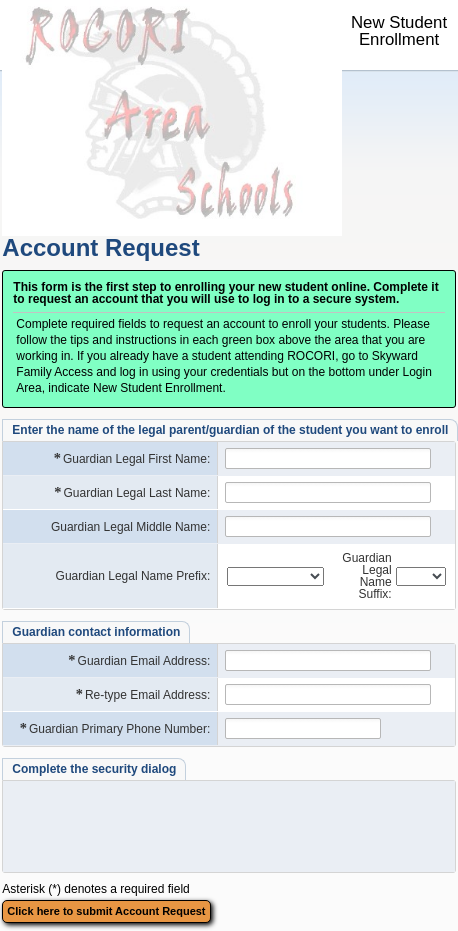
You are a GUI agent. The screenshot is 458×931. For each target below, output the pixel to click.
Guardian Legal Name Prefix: (133, 576)
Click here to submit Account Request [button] (106, 911)
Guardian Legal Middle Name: (130, 527)
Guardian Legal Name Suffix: (366, 576)
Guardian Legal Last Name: (131, 492)
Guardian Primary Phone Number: (114, 728)
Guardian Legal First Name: (131, 458)
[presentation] (162, 826)
